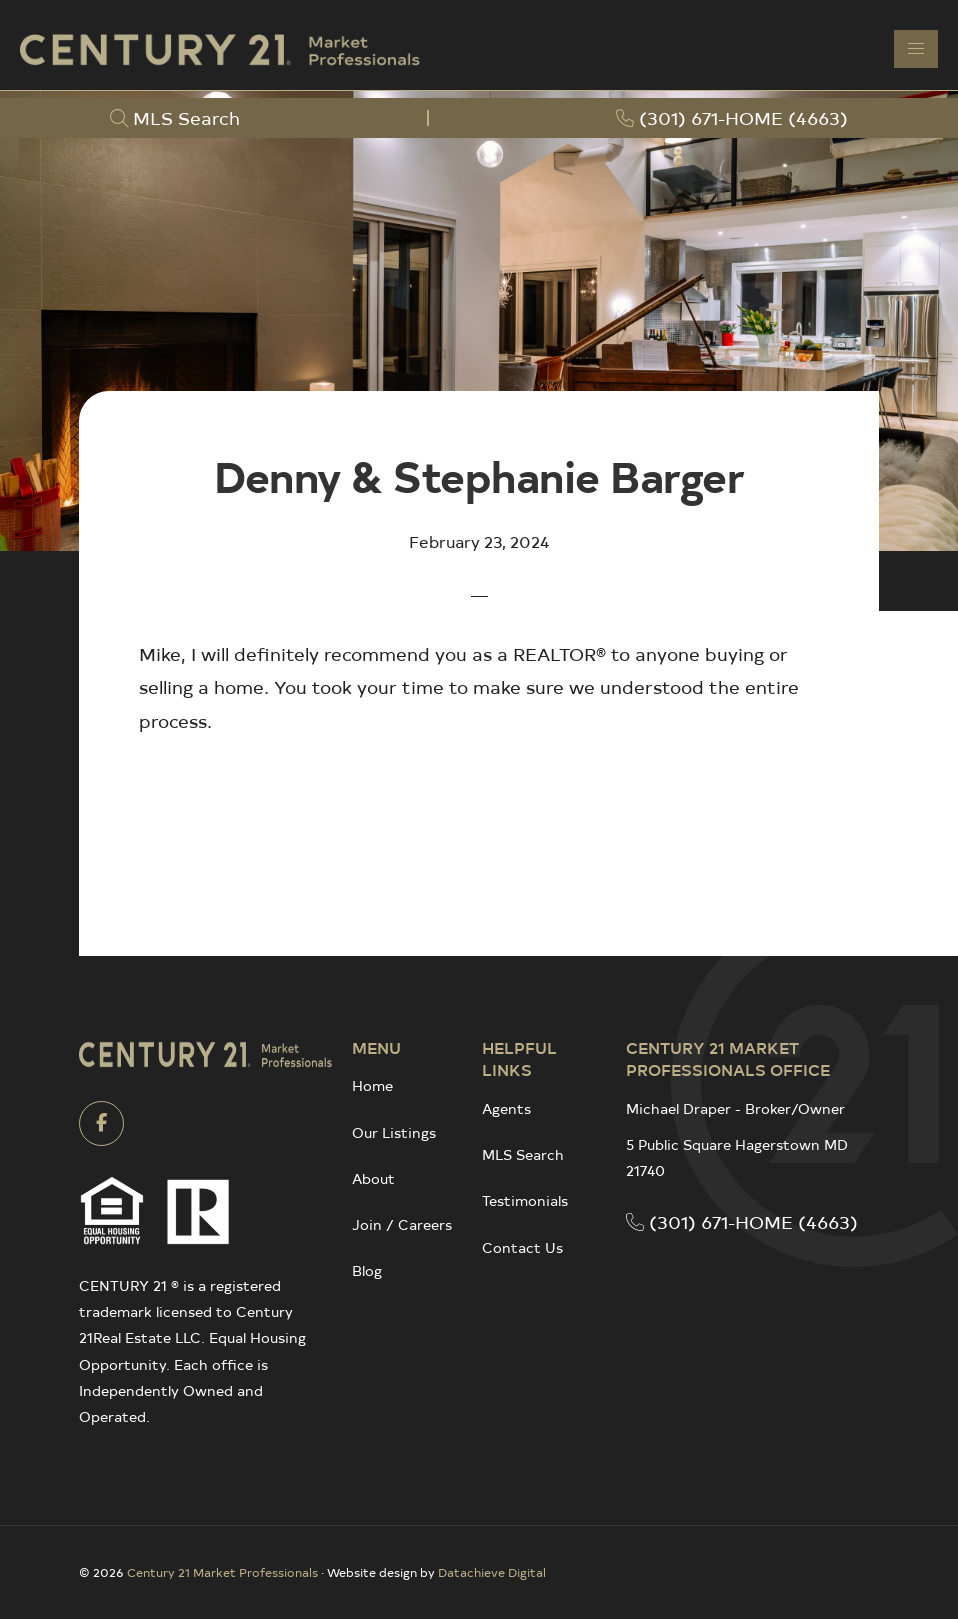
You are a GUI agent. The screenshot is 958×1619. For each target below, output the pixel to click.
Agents (506, 1108)
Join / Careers (402, 1224)
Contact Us (522, 1247)
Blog (367, 1270)
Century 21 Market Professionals (222, 1572)
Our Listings (394, 1132)
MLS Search (523, 1154)
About (373, 1178)
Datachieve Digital (492, 1572)
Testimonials (525, 1200)
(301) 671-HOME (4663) (742, 1221)
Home (372, 1085)
